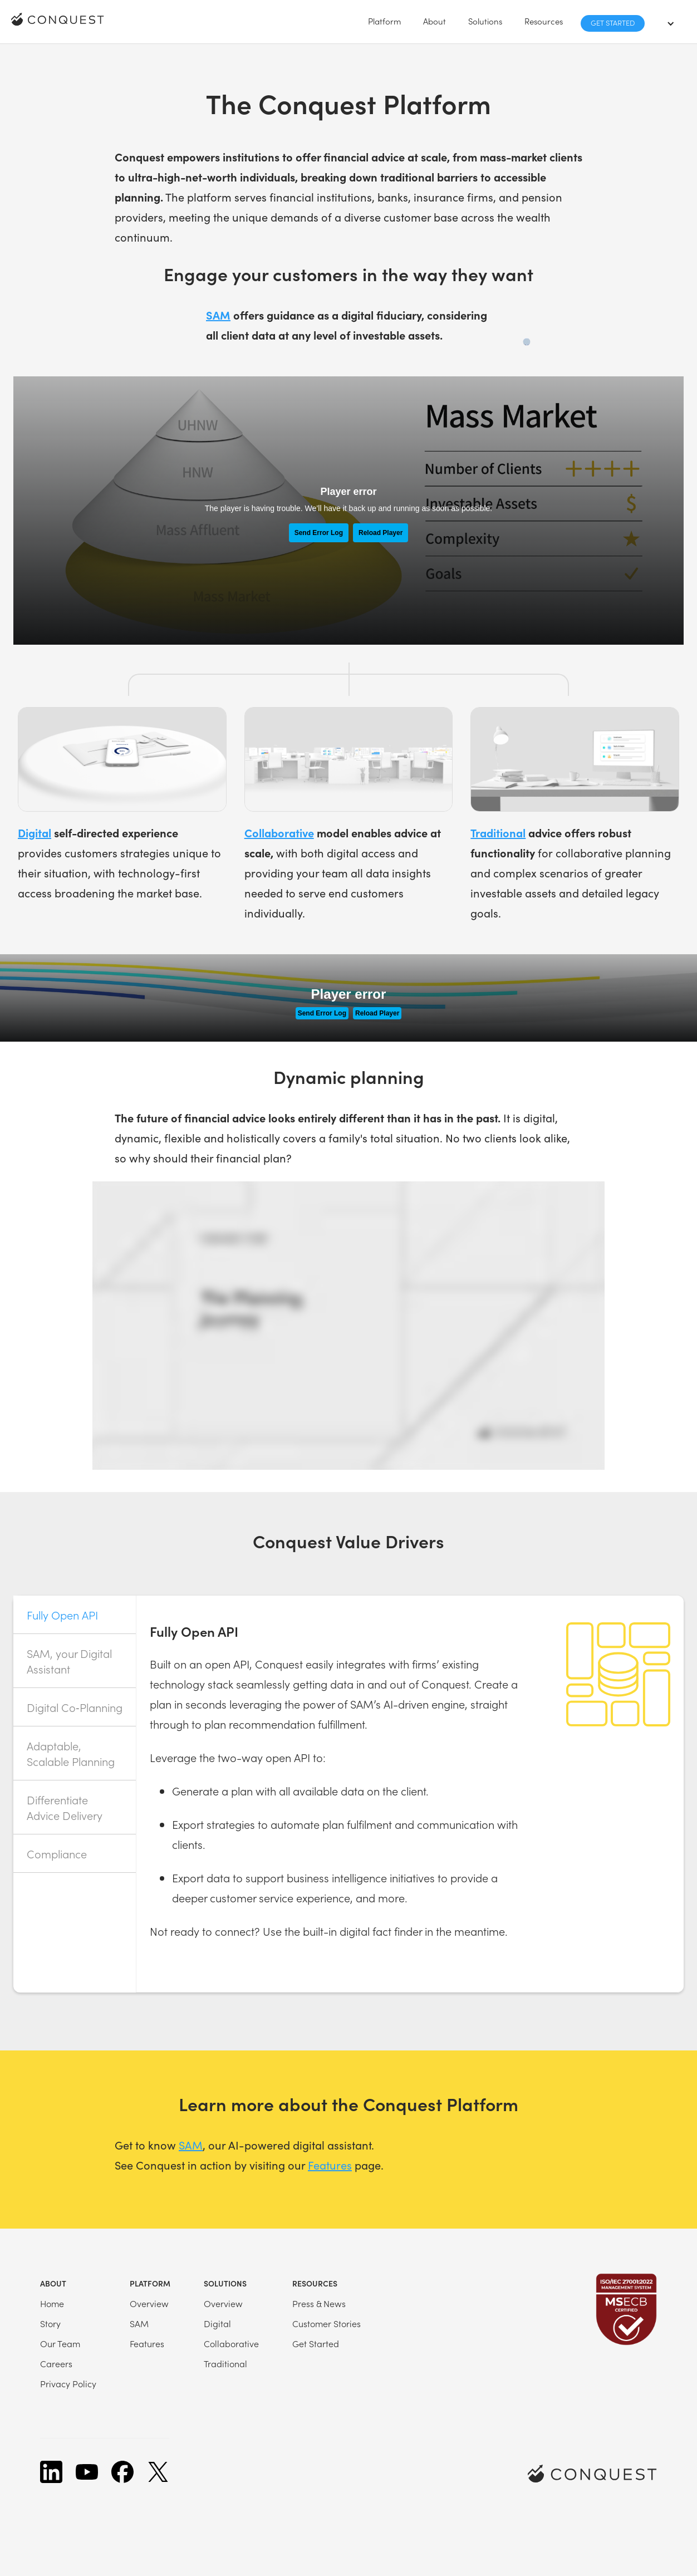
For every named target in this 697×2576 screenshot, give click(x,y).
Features (330, 2164)
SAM (191, 2144)
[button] (384, 21)
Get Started (613, 22)
